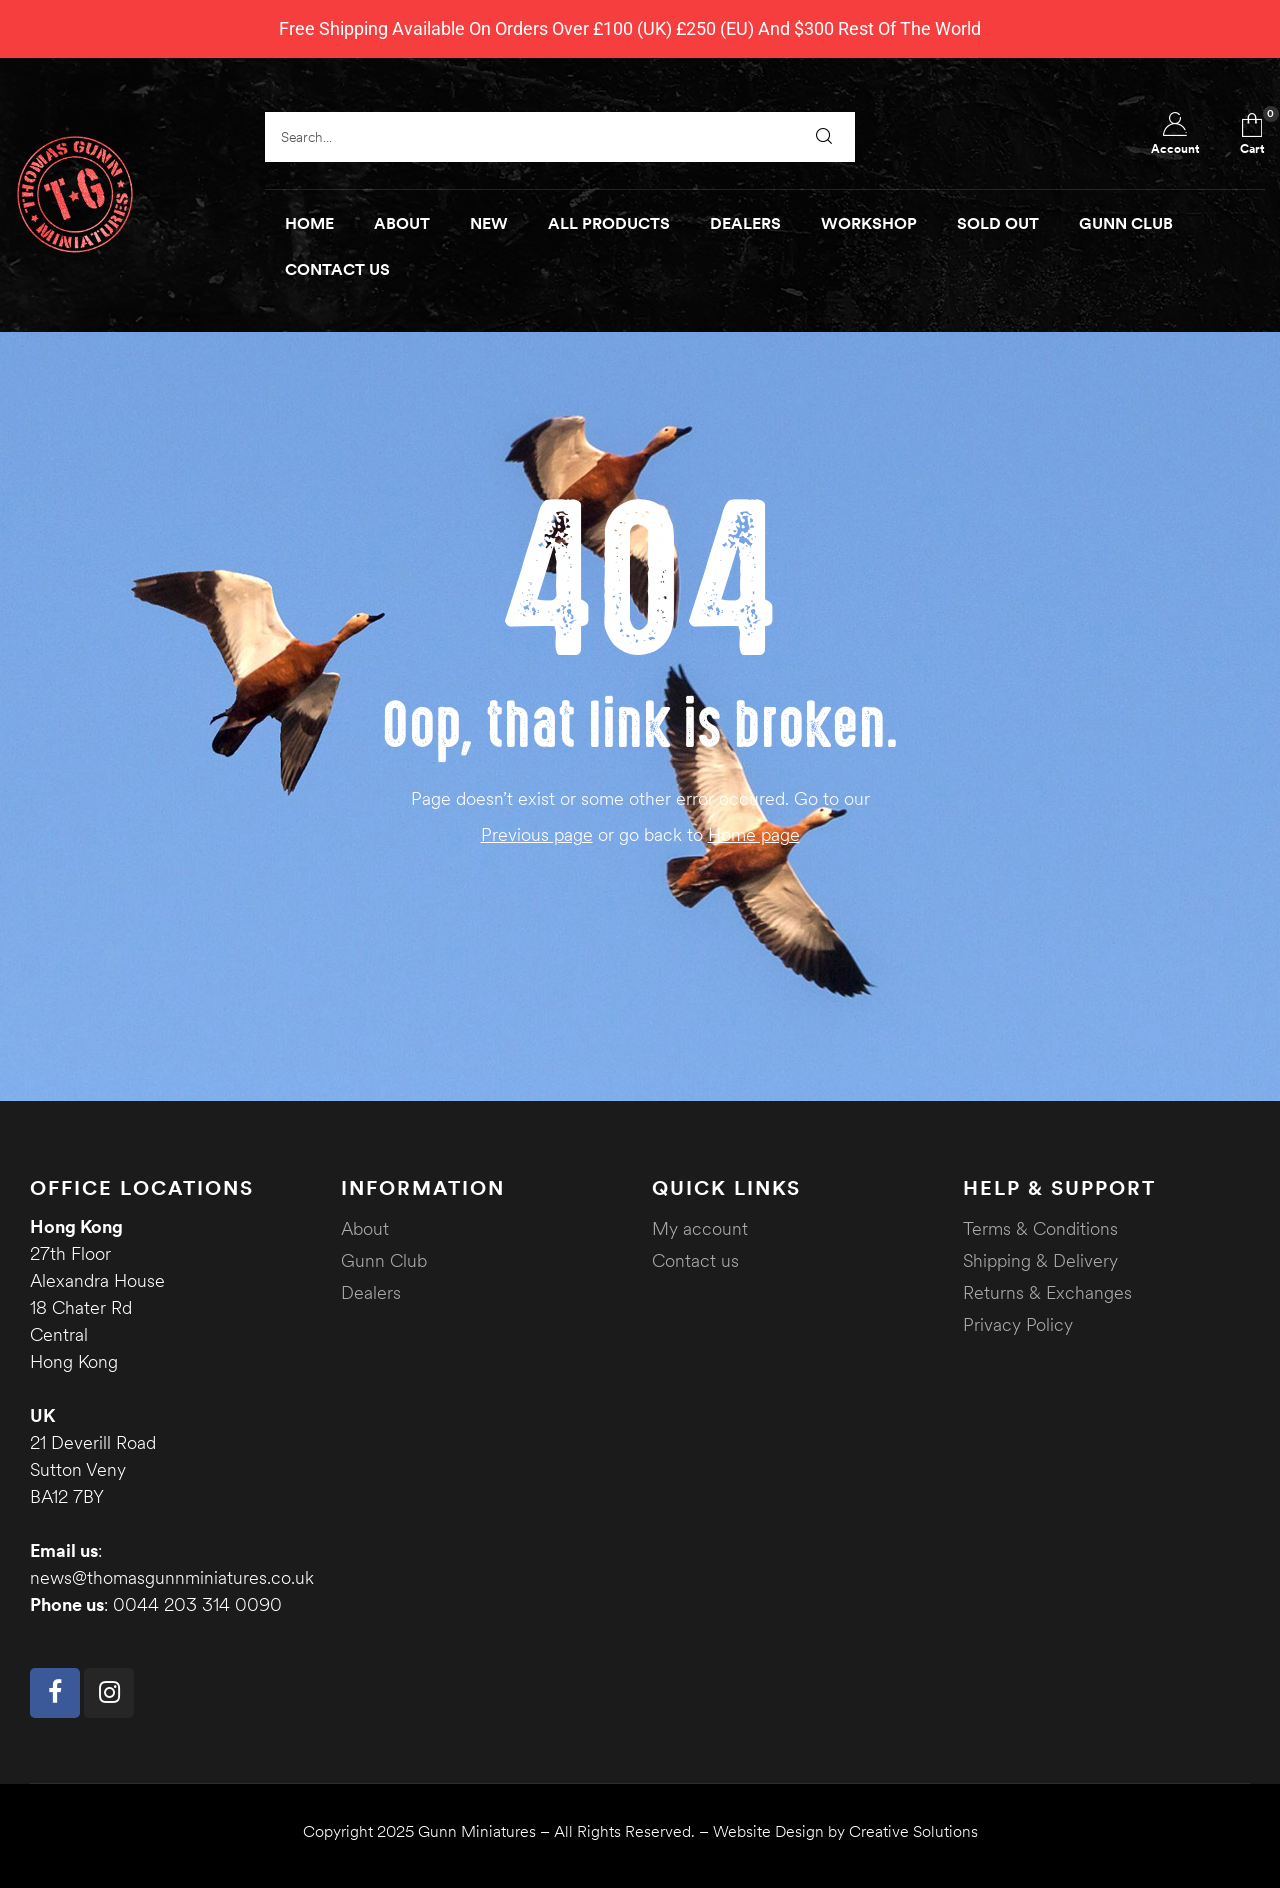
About (365, 1228)
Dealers (371, 1292)
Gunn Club (384, 1260)
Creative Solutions (913, 1831)
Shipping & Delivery (1040, 1260)
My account (700, 1228)
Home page (754, 834)
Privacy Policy (1018, 1324)
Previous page (537, 834)
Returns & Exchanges (1047, 1292)
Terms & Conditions (1040, 1228)
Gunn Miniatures (477, 1831)
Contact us (695, 1260)
